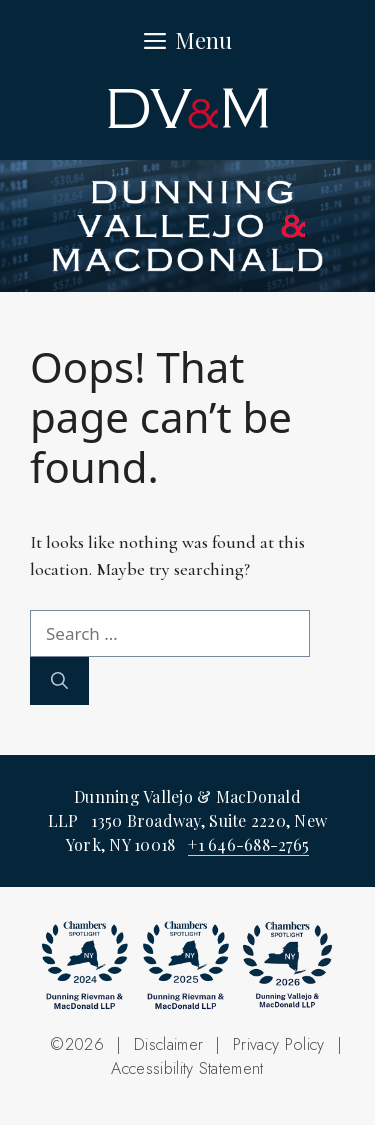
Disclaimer (168, 1044)
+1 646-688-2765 (248, 844)
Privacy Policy (278, 1044)
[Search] (59, 681)
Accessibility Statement (187, 1068)
